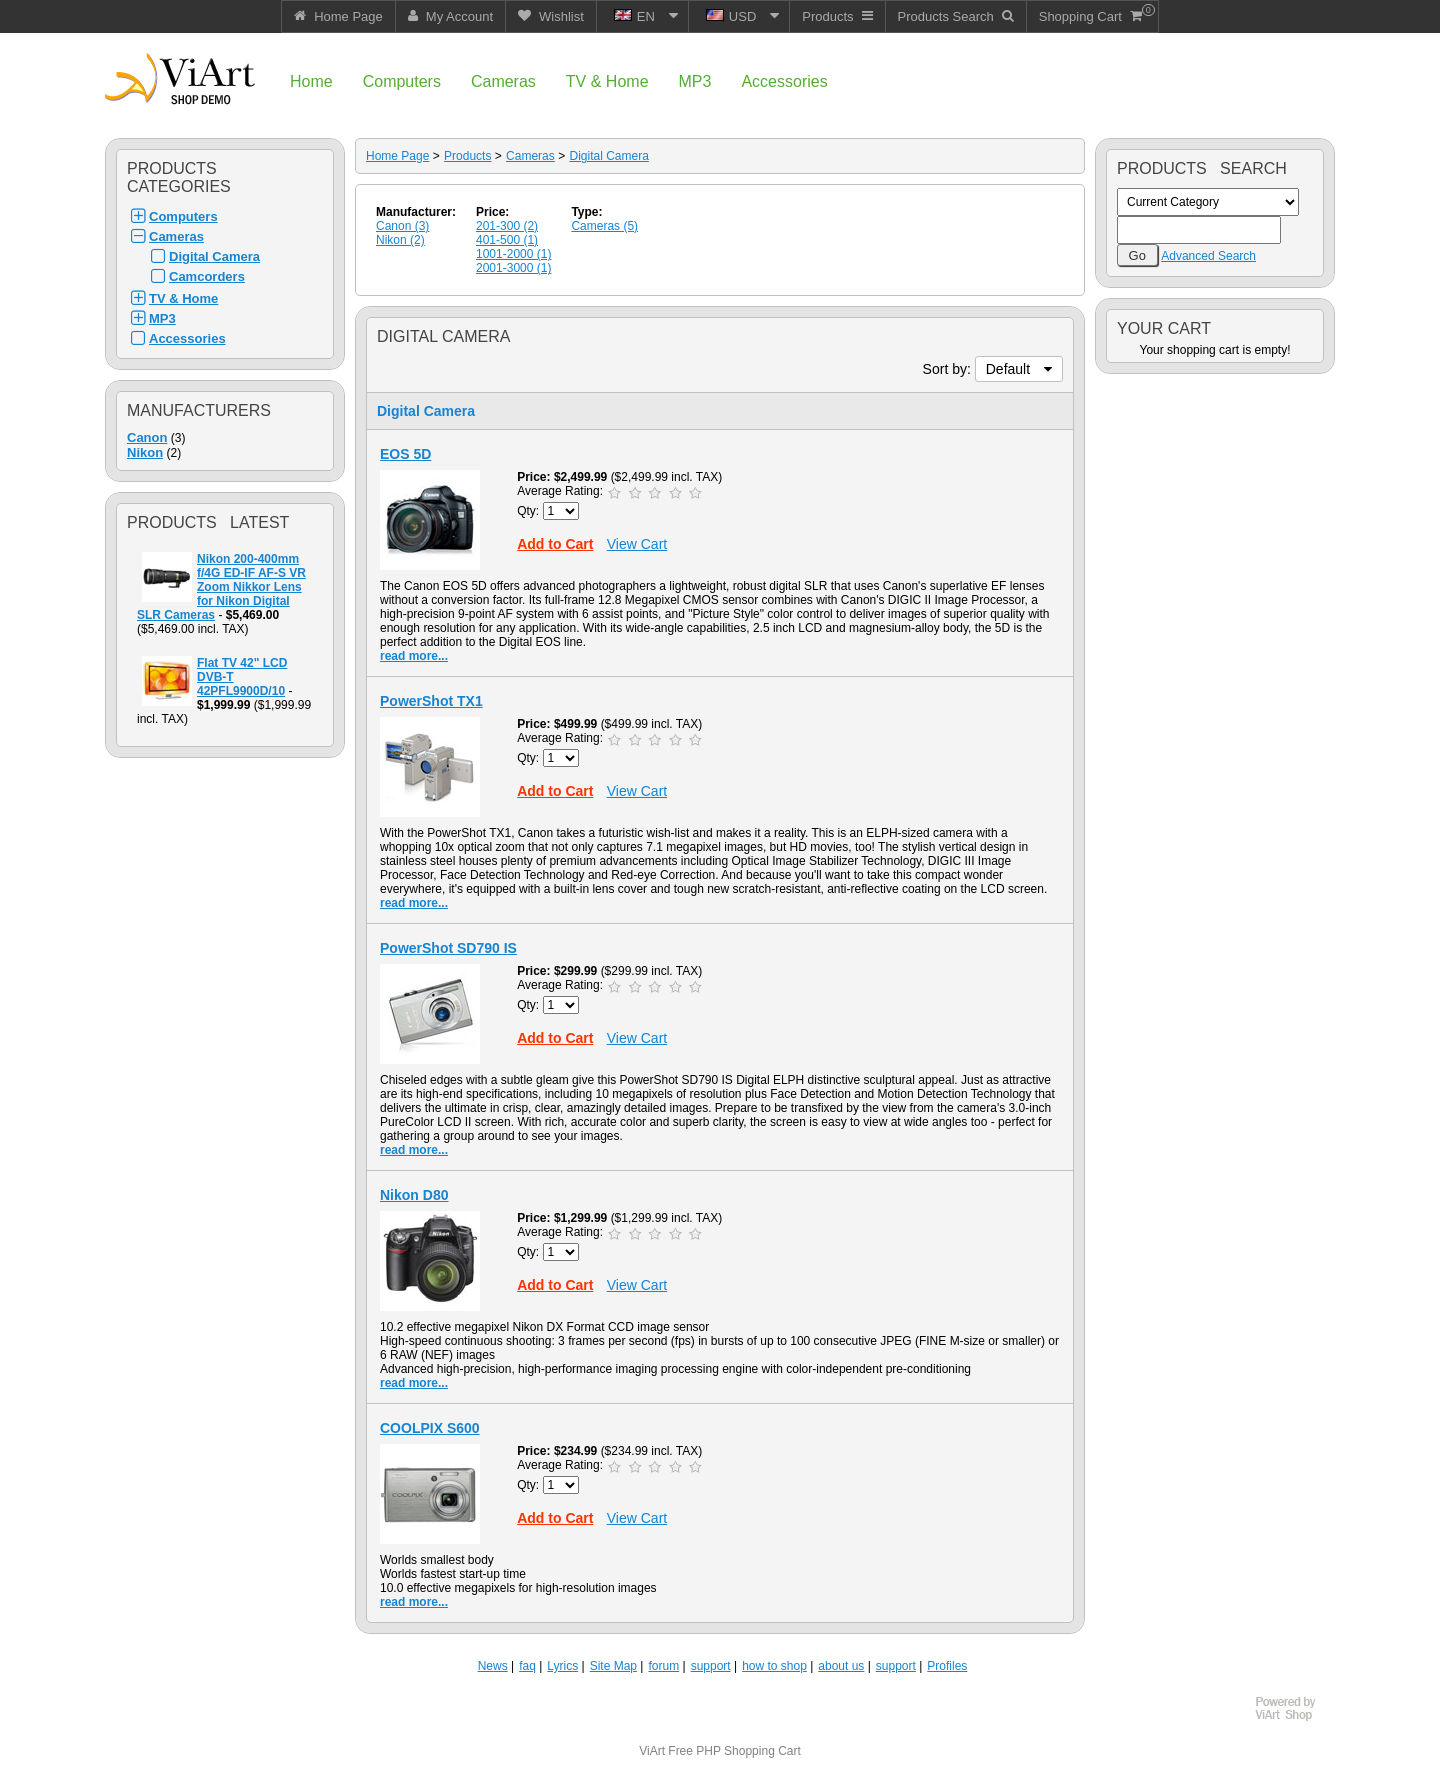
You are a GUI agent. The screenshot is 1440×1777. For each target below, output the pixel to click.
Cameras (176, 236)
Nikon (145, 452)
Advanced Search (1208, 256)
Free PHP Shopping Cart (734, 1751)
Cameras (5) (604, 226)
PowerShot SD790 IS (448, 948)
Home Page (397, 156)
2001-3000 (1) (513, 268)
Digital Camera (214, 256)
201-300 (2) (507, 226)
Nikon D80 (414, 1195)
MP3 (162, 318)
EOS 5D (405, 454)
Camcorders (207, 276)
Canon (147, 437)
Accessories (187, 338)
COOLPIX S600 (430, 1428)
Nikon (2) (400, 240)
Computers (183, 216)
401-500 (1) (507, 240)
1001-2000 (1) (513, 254)
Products (467, 156)
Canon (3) (402, 226)
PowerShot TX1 (431, 701)
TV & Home (183, 298)
